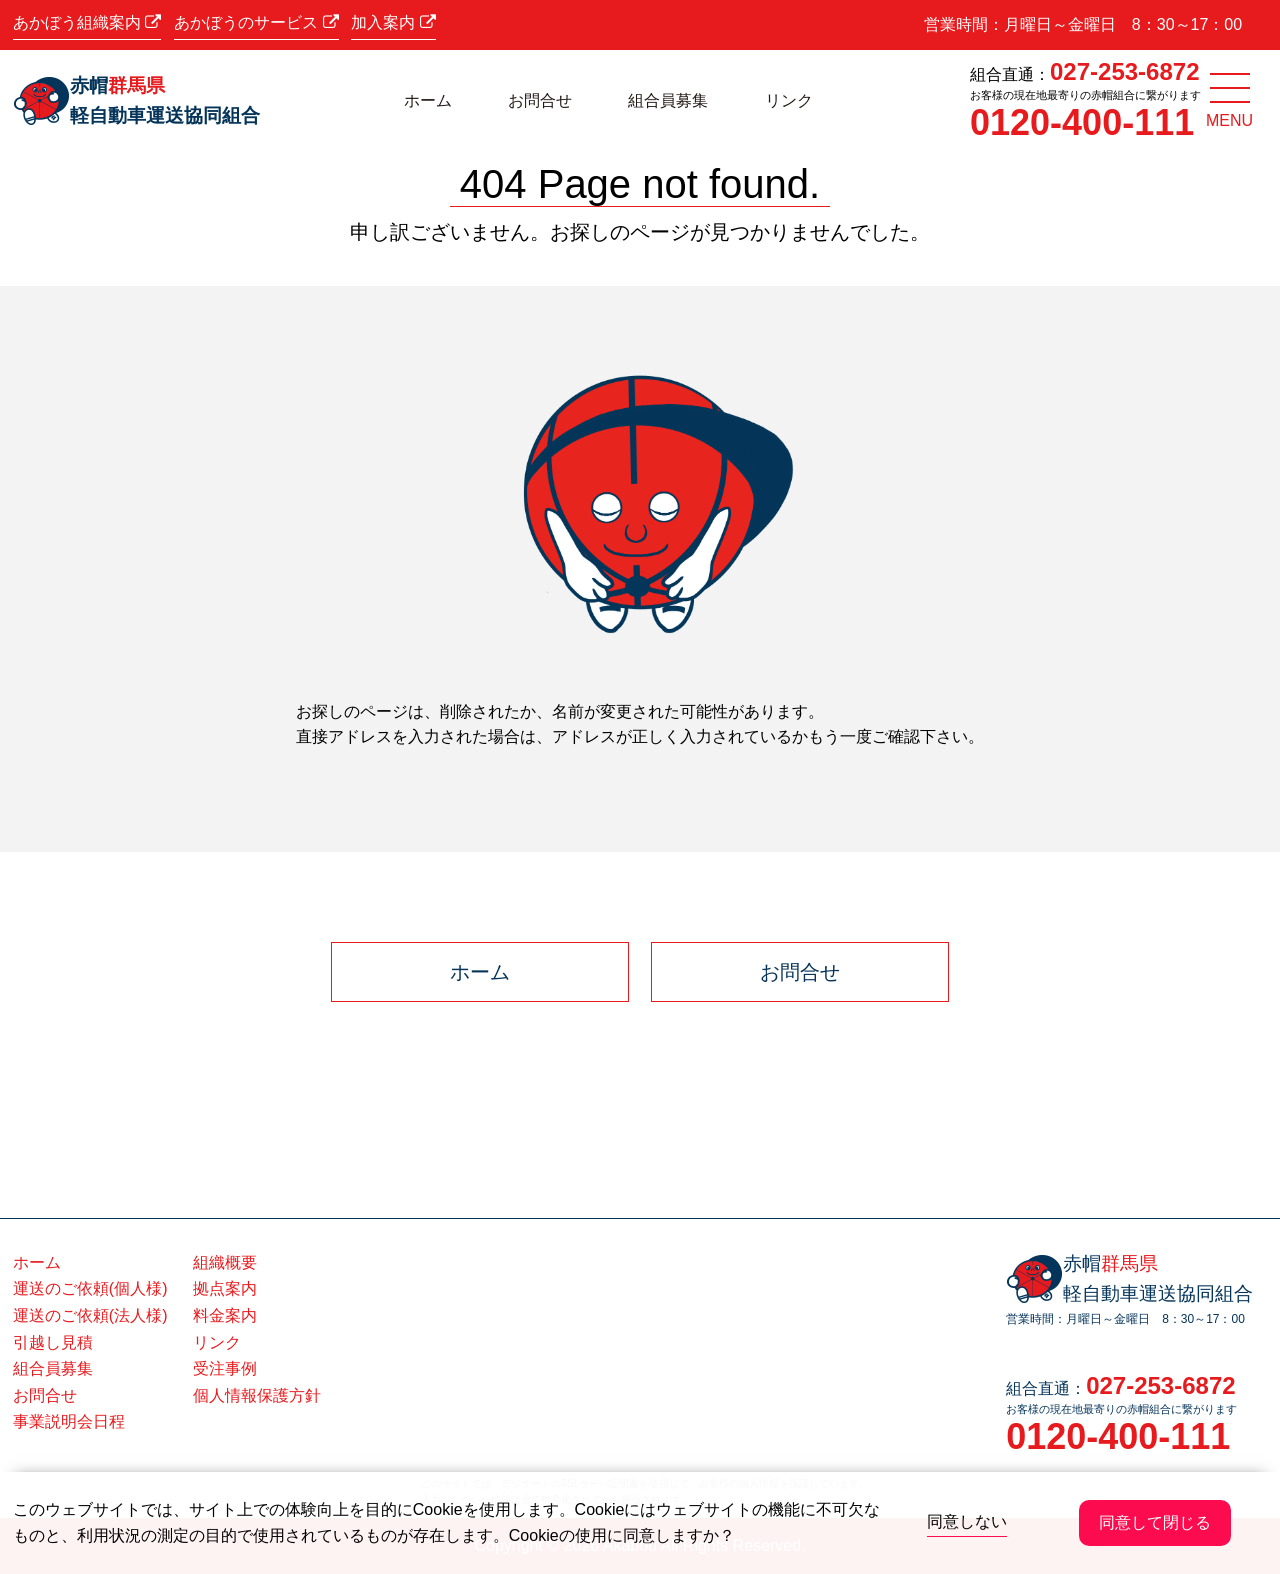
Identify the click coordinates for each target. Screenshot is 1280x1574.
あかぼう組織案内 (87, 22)
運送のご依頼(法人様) (90, 1315)
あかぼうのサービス (256, 22)
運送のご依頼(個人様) (90, 1288)
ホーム (428, 100)
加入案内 (393, 22)
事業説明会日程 (69, 1421)
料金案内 (225, 1315)
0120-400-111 (1082, 122)
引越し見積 (53, 1342)
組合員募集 (668, 100)
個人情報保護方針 (257, 1395)
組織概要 (225, 1262)
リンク (789, 100)
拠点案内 (225, 1288)
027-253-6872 (1124, 71)
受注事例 (225, 1368)
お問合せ (540, 100)
